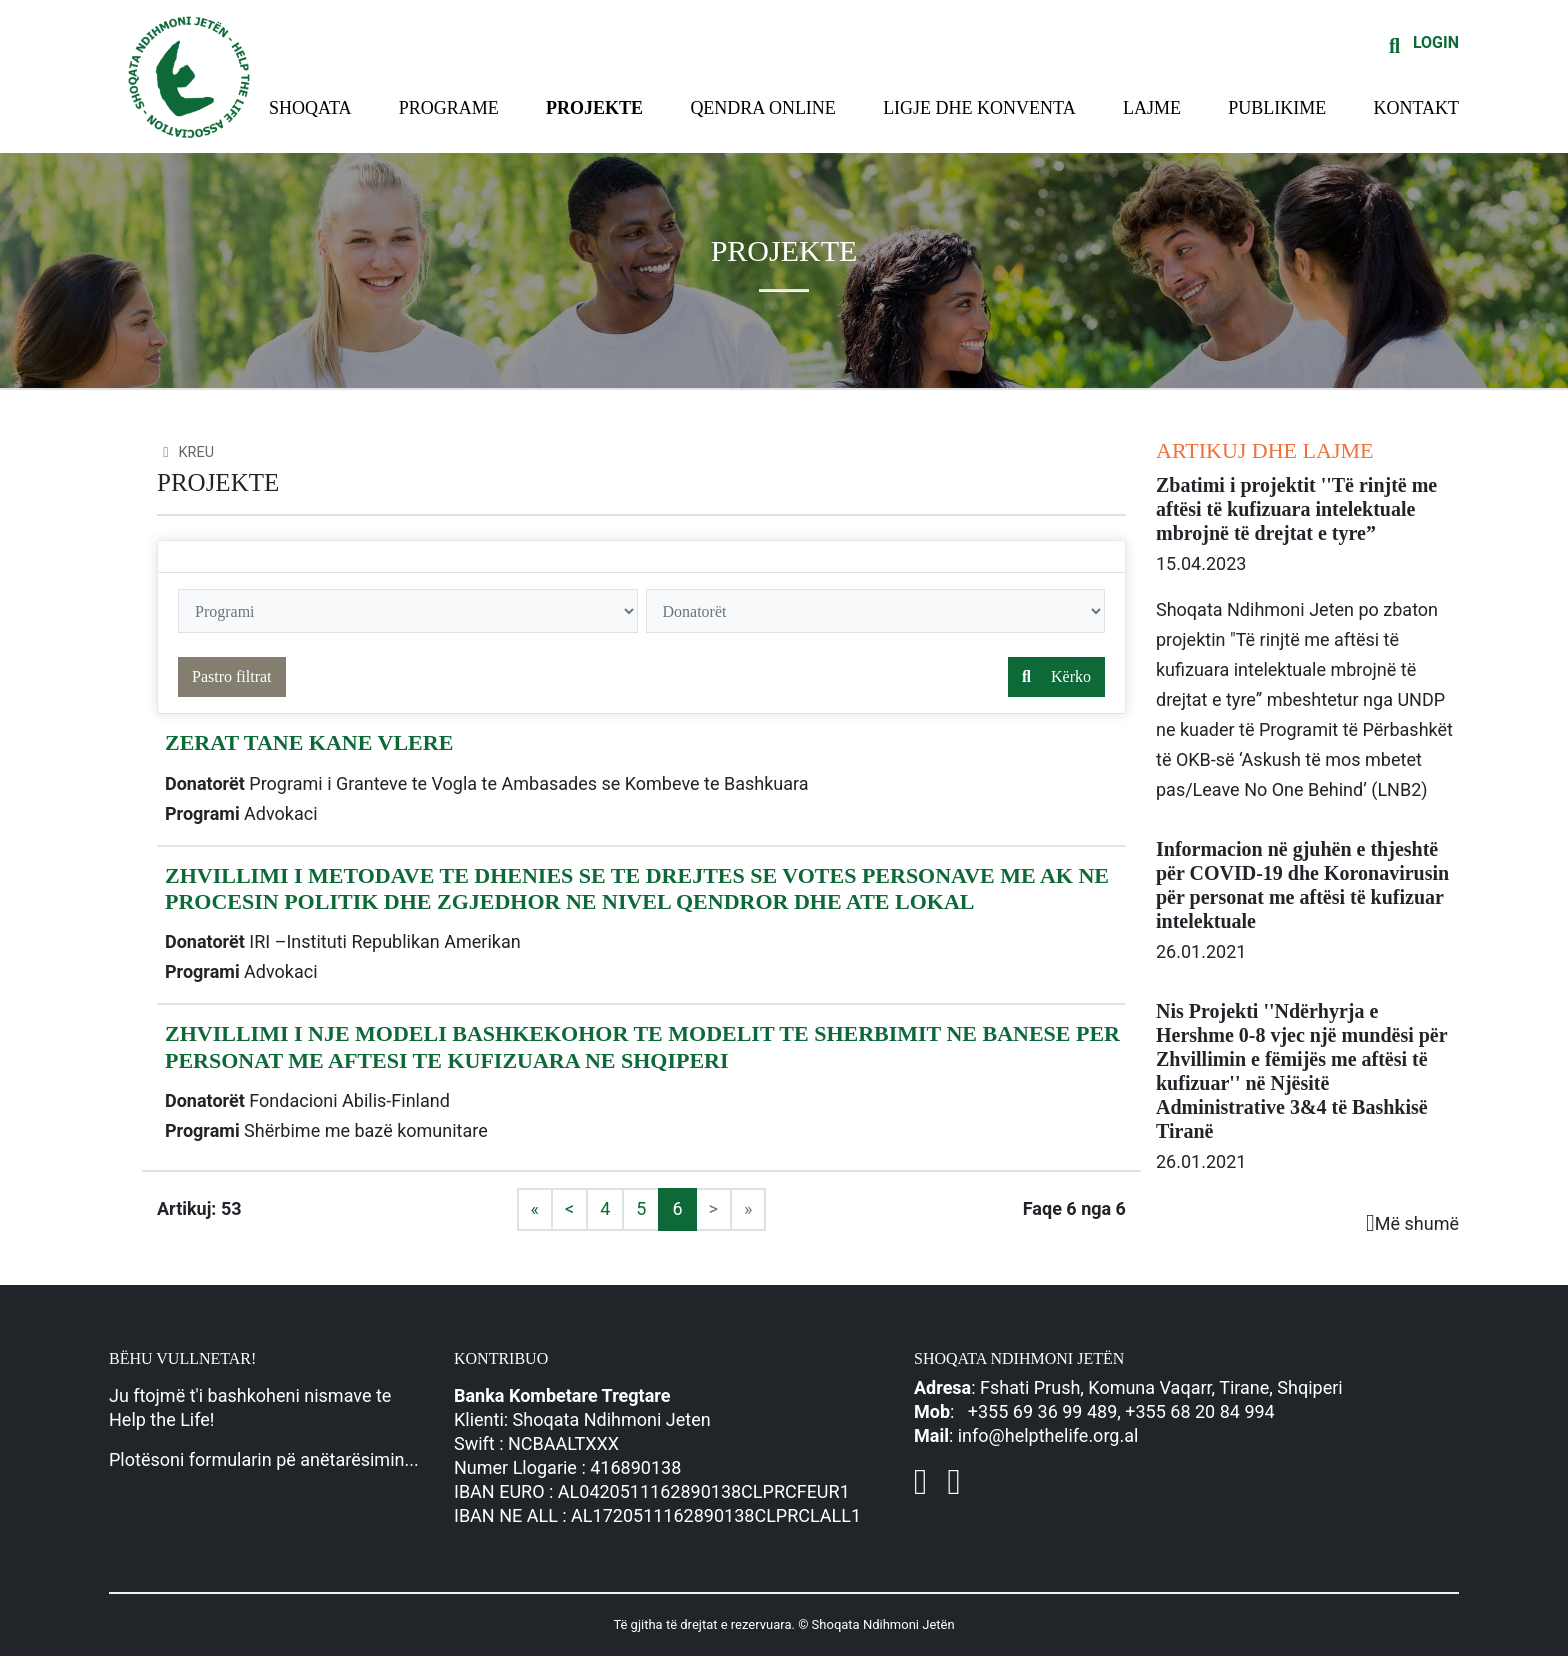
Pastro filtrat (232, 676)
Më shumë (1412, 1223)
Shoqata (310, 108)
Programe (449, 108)
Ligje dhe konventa (979, 108)
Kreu (185, 452)
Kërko (1056, 676)
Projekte (594, 108)
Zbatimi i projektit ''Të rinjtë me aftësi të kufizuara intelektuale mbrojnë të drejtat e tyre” (1296, 509)
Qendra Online (763, 108)
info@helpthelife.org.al (1048, 1435)
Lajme (1152, 108)
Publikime (1277, 108)
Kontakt (1416, 108)
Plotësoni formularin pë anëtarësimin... (264, 1459)
